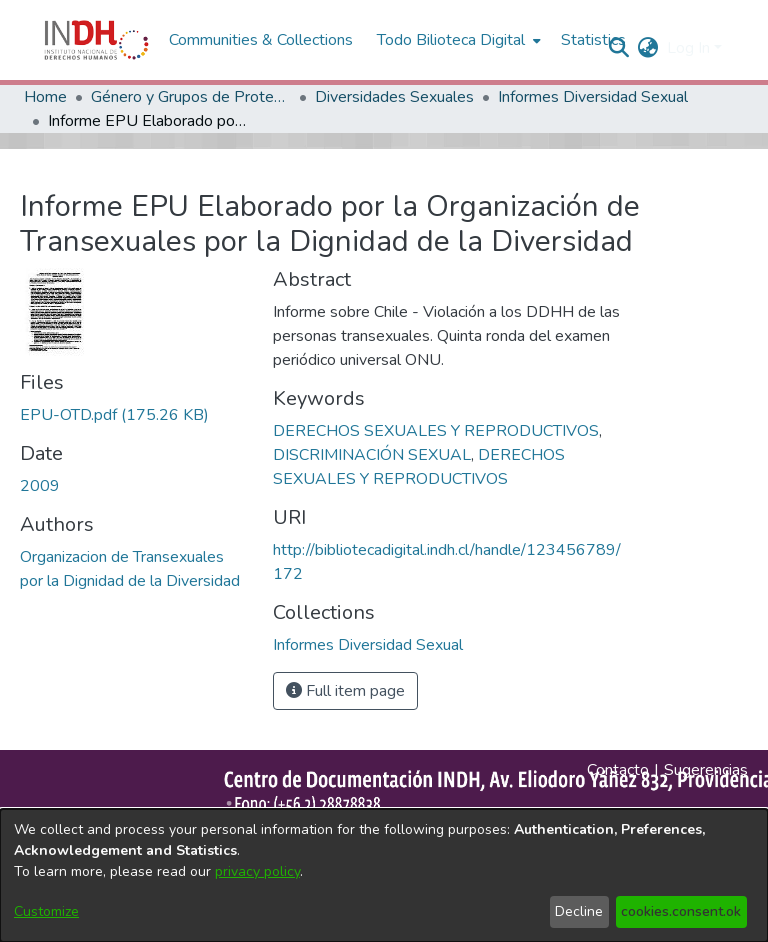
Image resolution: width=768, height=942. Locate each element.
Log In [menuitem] (688, 48)
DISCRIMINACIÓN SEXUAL (372, 455)
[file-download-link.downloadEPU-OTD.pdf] (114, 415)
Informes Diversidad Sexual (593, 97)
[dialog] (384, 875)
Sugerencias (706, 770)
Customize (46, 911)
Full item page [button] (345, 691)
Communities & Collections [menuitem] (261, 40)
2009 (40, 486)
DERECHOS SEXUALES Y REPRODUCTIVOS (436, 431)
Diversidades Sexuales (394, 97)
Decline (579, 911)
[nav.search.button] (619, 48)
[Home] (96, 40)
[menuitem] (648, 48)
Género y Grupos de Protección (191, 97)
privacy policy (257, 871)
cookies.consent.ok (681, 911)
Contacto (618, 770)
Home (45, 97)
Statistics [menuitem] (593, 40)
